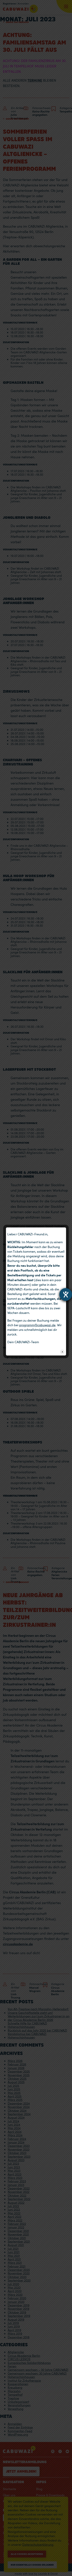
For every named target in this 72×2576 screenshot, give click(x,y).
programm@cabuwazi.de (37, 1325)
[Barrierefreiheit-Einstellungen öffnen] (65, 1294)
